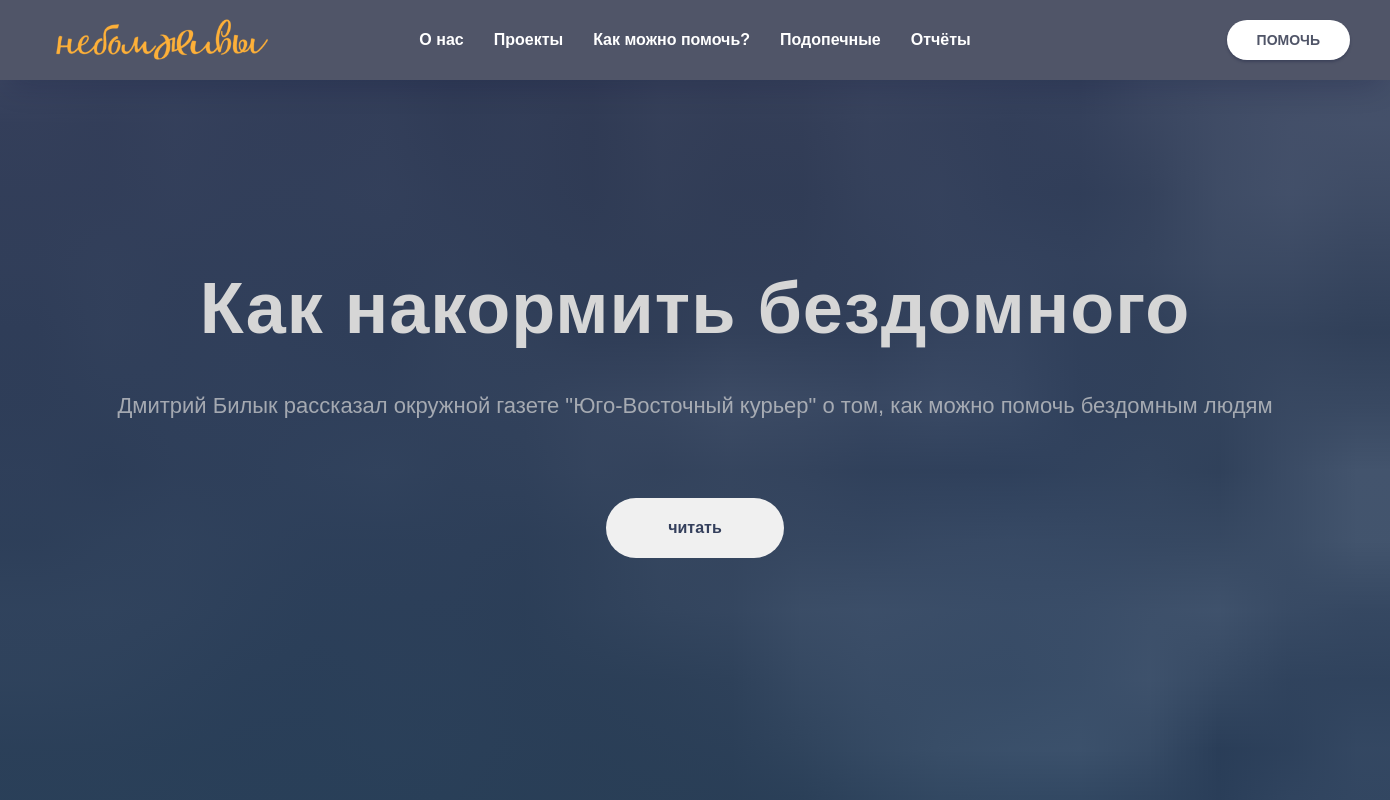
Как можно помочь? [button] (671, 39)
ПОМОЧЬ (1288, 40)
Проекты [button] (528, 39)
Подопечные (830, 39)
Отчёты (941, 39)
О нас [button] (441, 39)
